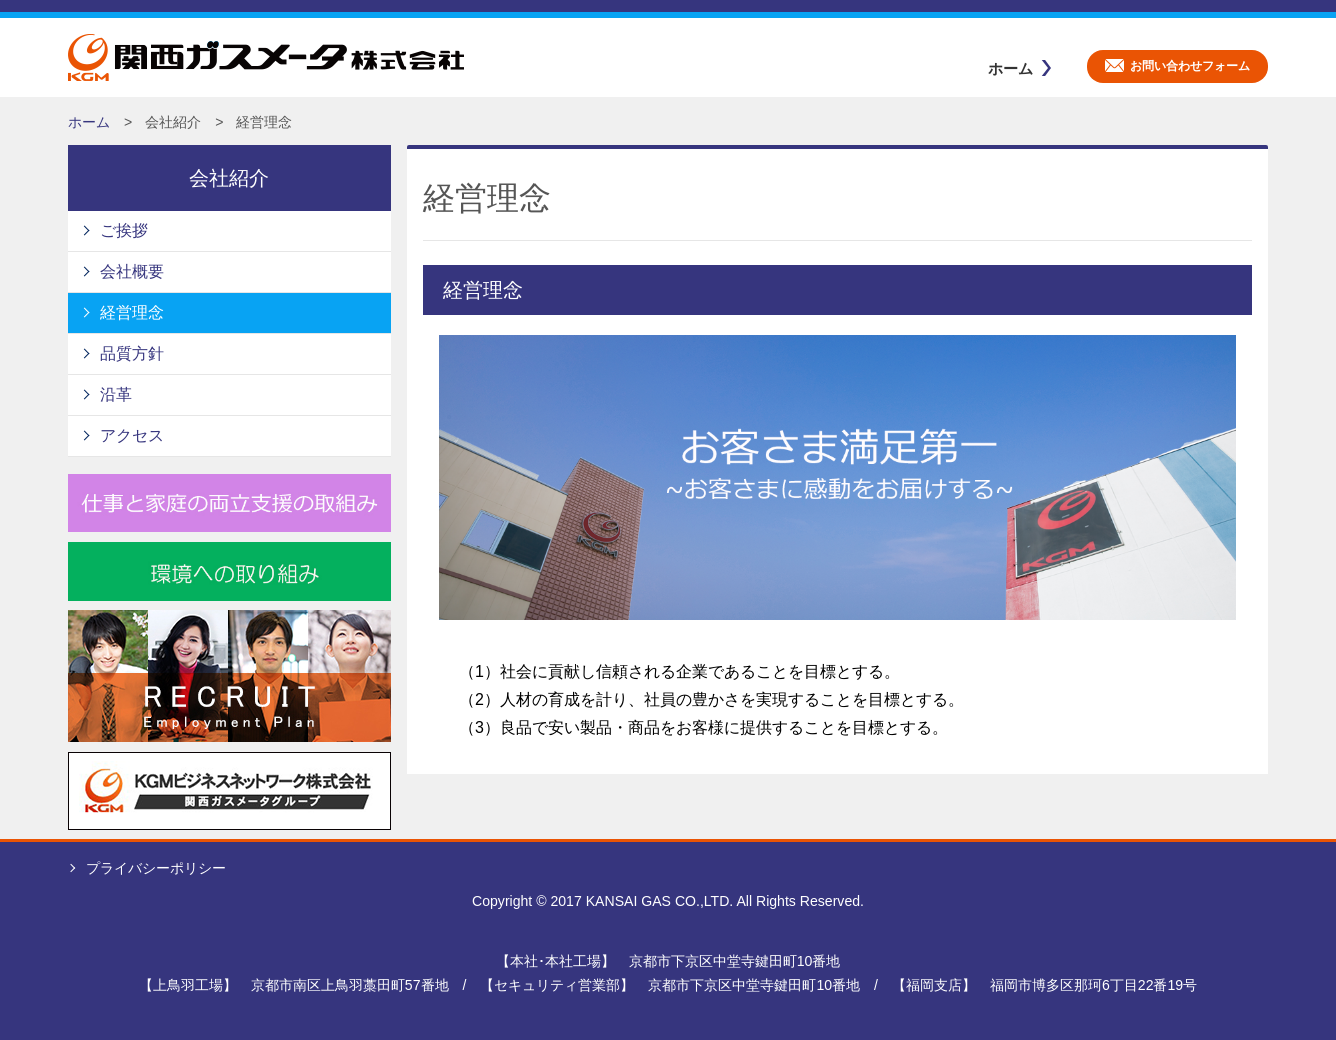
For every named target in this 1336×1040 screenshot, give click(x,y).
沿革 (116, 394)
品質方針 (132, 353)
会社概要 (132, 271)
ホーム (1010, 68)
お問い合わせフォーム (1190, 66)
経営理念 (132, 312)
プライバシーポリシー (156, 868)
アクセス (132, 435)
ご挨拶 (124, 230)
